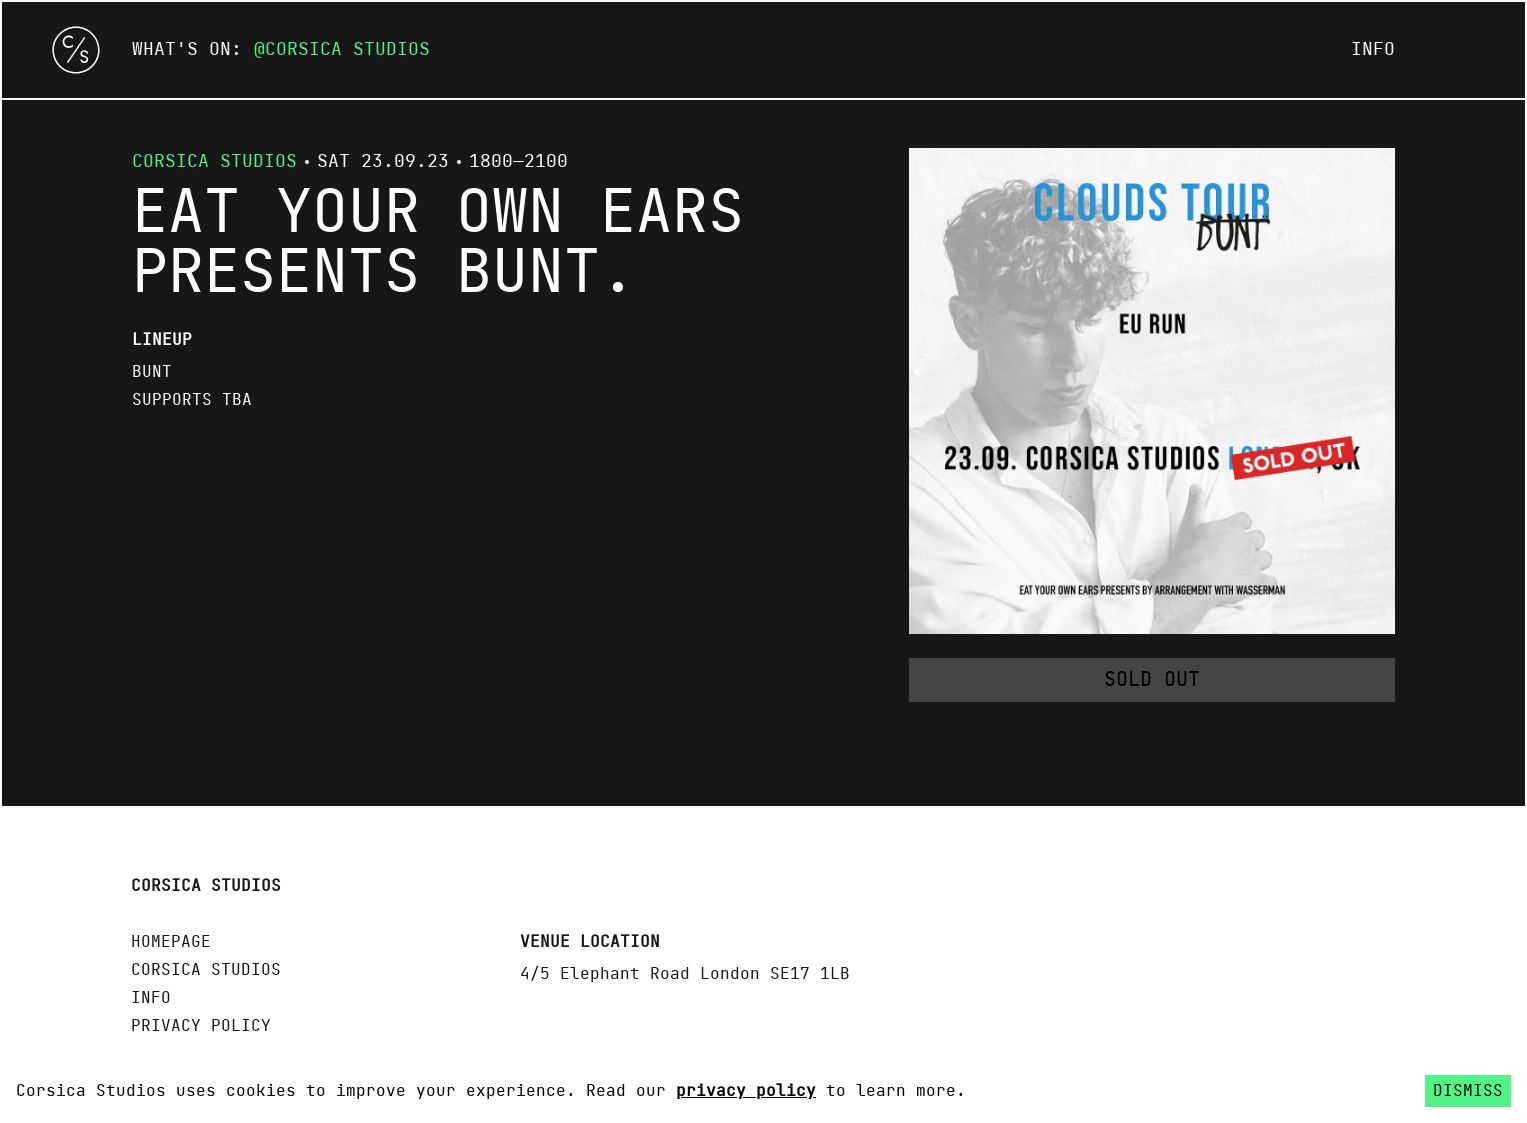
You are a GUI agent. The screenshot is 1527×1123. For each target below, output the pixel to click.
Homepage (171, 942)
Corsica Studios (347, 50)
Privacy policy (201, 1026)
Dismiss (1468, 1091)
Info (1373, 50)
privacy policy (746, 1091)
